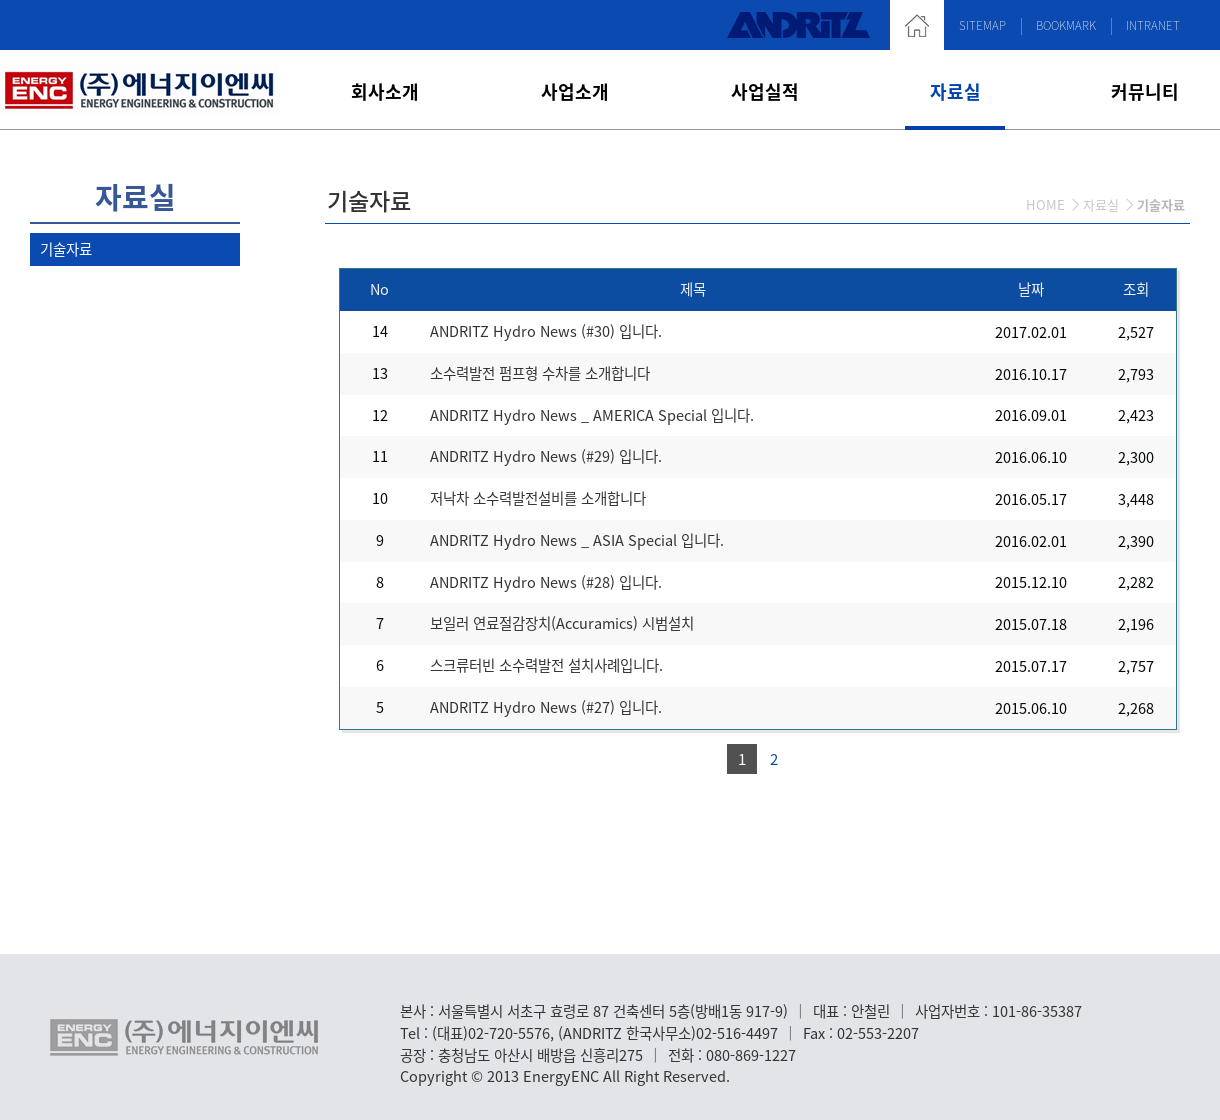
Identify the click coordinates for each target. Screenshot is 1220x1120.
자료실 (955, 91)
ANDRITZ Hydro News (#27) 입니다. (546, 707)
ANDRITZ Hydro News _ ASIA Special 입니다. (577, 540)
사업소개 (575, 91)
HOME (1045, 204)
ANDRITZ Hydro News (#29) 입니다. (546, 456)
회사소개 (385, 91)
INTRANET (1153, 25)
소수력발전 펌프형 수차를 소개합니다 (540, 373)
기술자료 (66, 249)
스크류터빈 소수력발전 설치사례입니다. (546, 665)
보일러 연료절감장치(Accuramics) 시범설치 (562, 623)
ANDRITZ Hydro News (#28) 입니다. (546, 582)
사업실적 (765, 91)
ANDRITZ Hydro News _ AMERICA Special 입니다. (592, 415)
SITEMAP (982, 25)
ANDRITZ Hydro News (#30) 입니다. (546, 331)
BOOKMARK (1066, 25)
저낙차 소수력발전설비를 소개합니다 (538, 498)
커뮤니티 (1145, 91)
